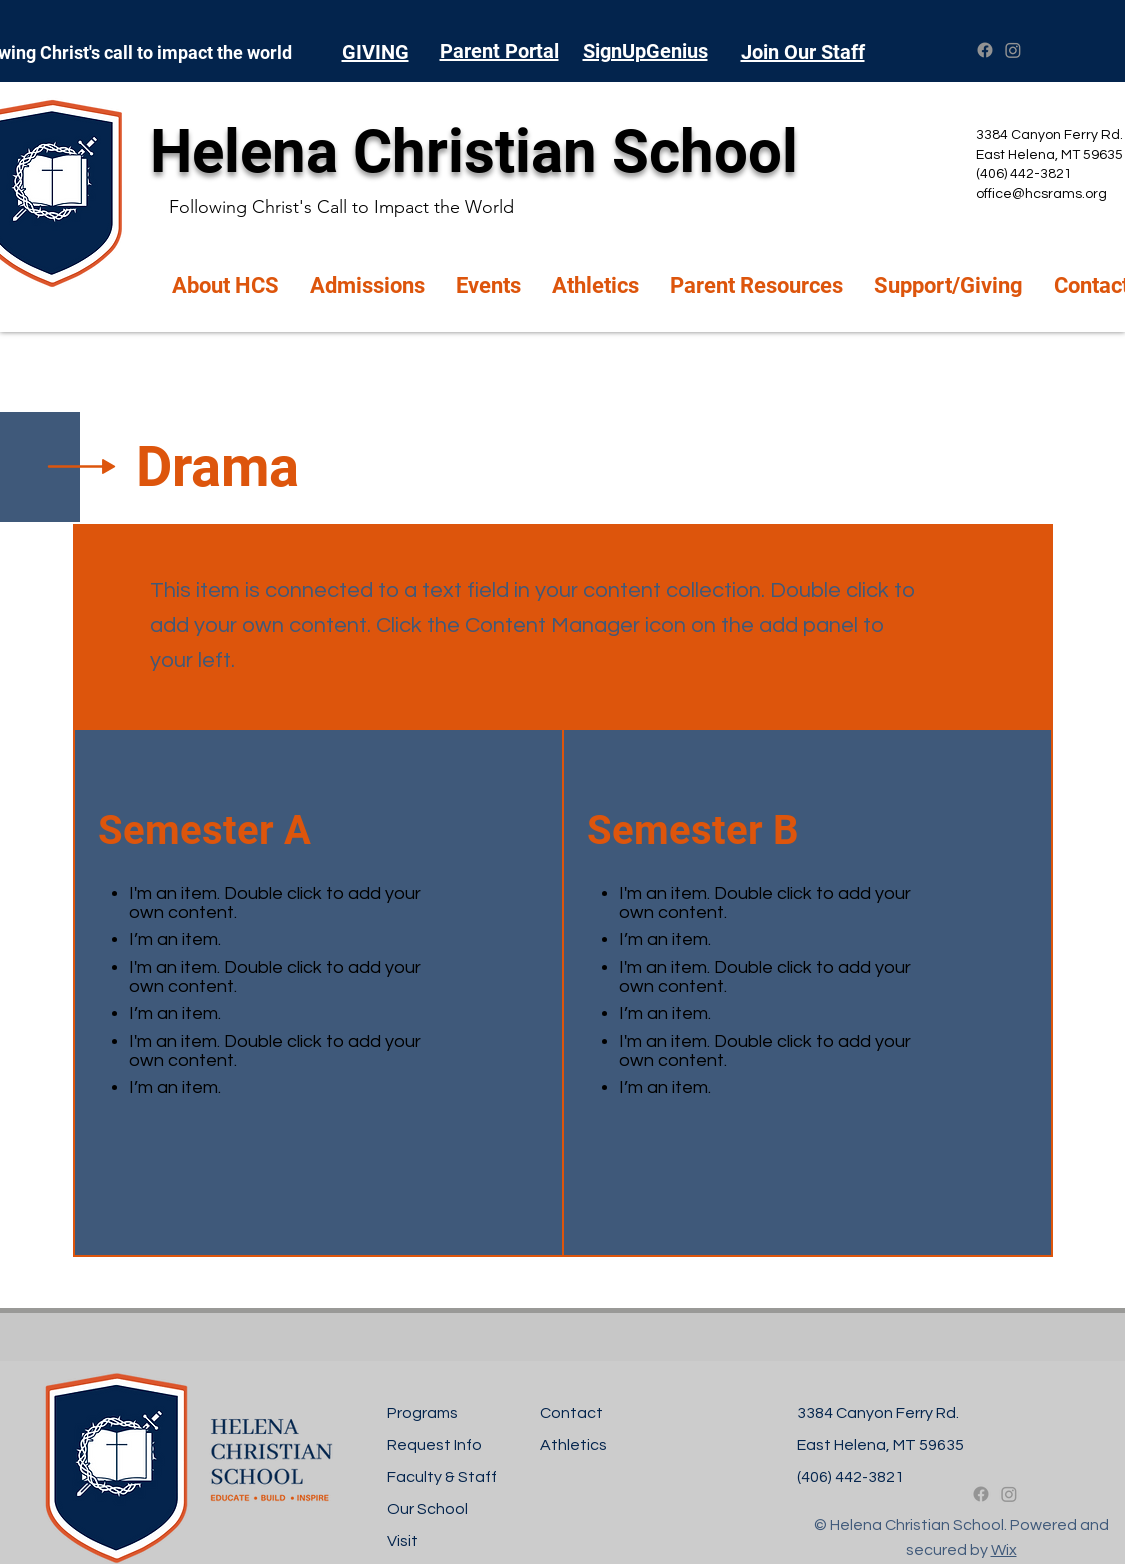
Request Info (434, 1445)
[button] (226, 286)
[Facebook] (985, 50)
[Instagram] (1013, 50)
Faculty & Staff (442, 1477)
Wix (1004, 1550)
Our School (427, 1509)
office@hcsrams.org (1041, 194)
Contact (571, 1413)
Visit (402, 1541)
